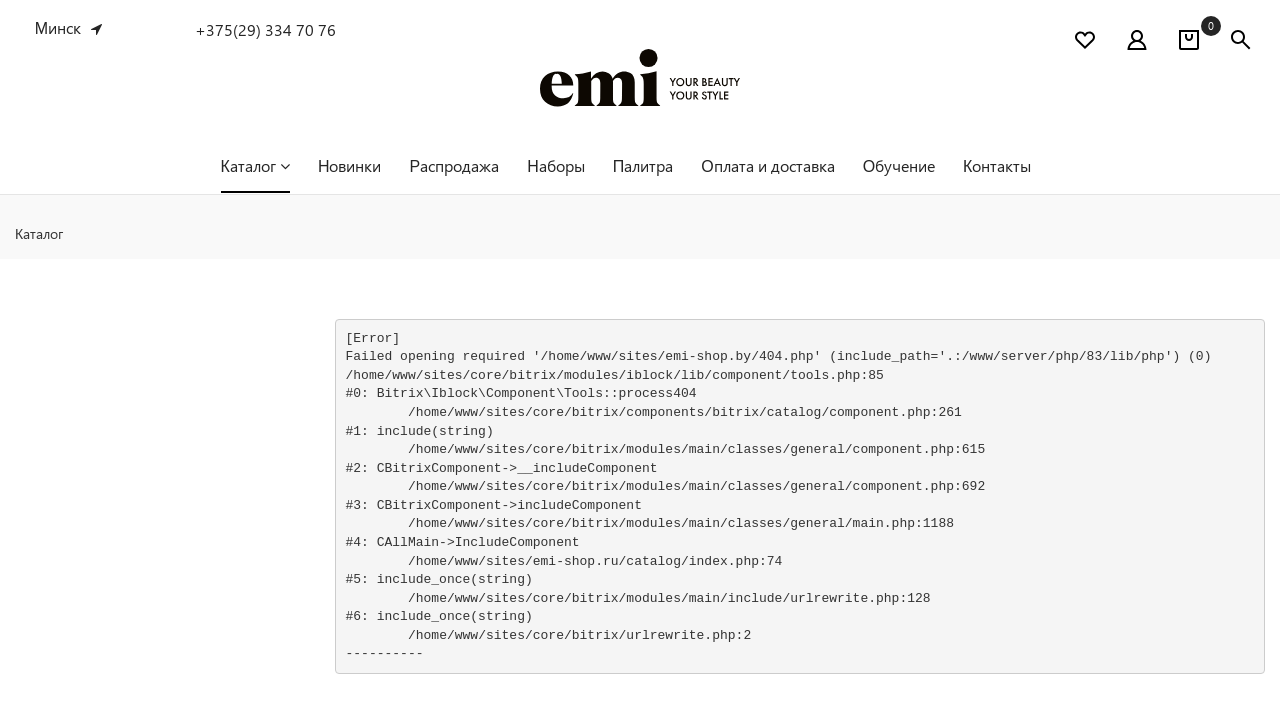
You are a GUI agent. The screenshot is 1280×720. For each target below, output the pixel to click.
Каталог (255, 165)
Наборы (556, 165)
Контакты (997, 165)
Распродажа (454, 165)
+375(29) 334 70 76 (265, 29)
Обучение (899, 165)
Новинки (350, 165)
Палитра (643, 165)
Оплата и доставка (767, 165)
